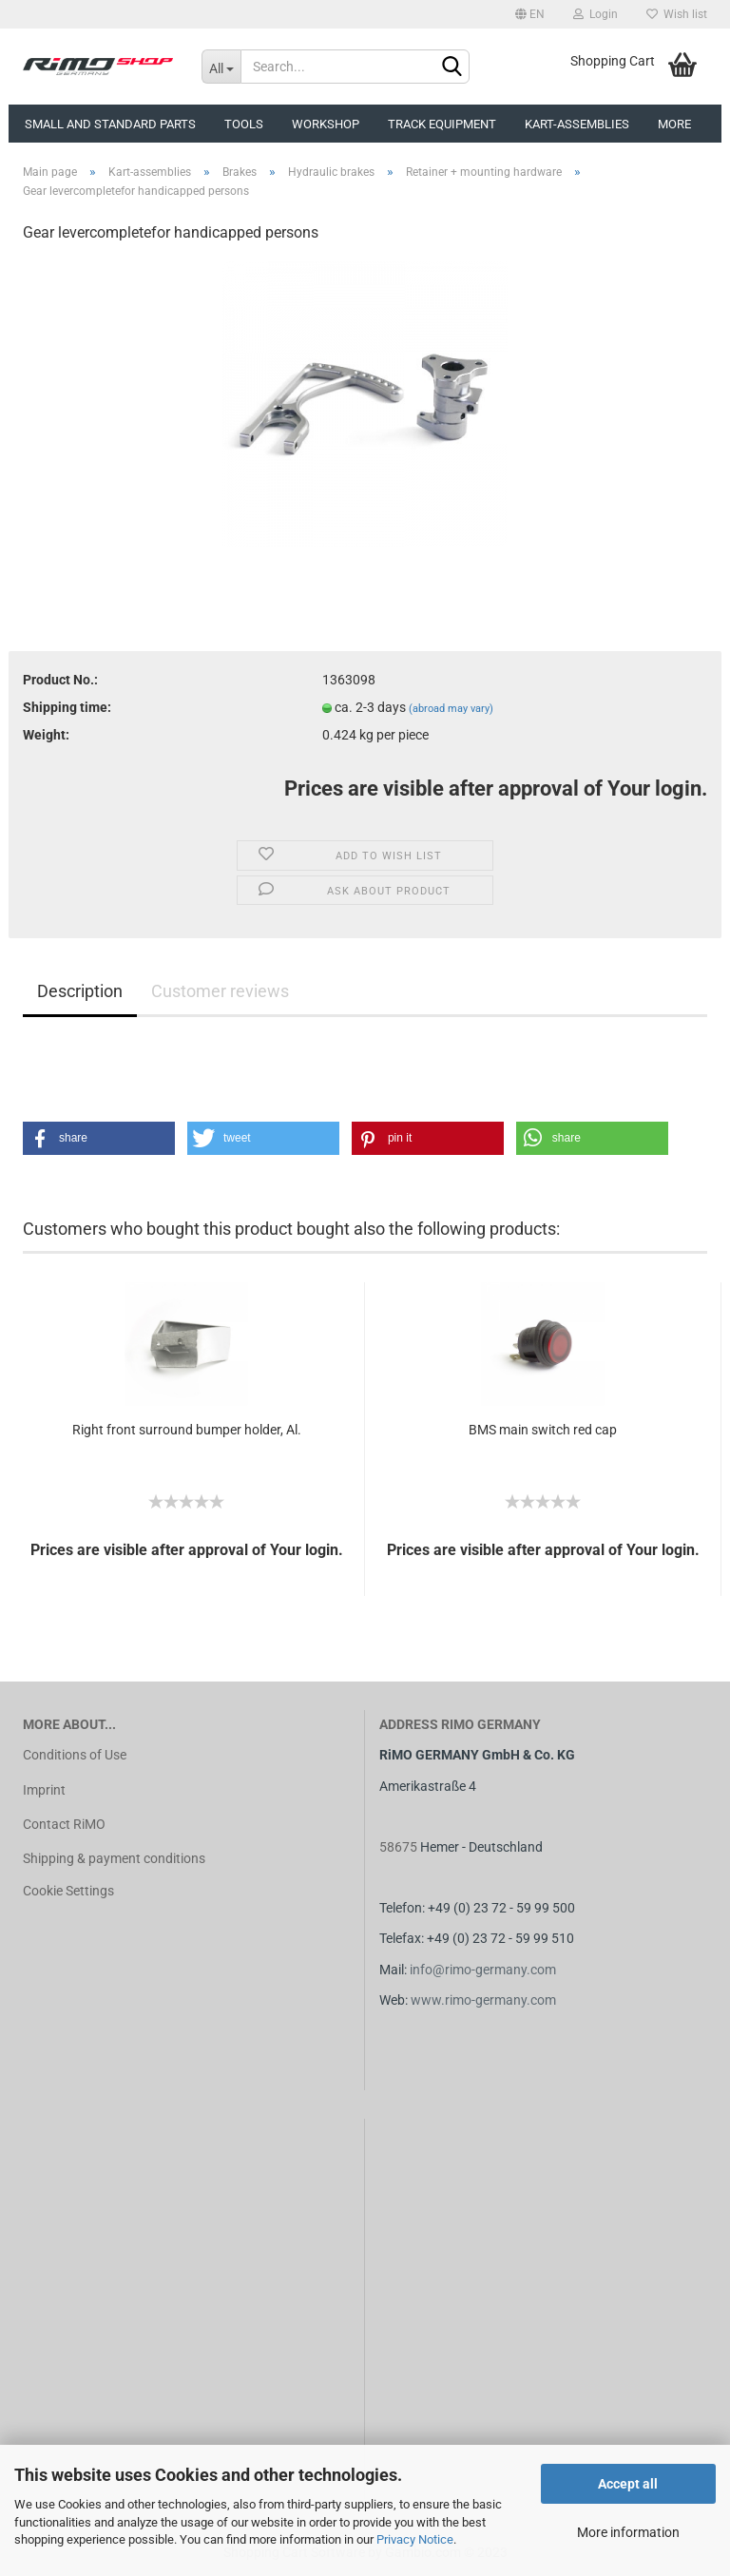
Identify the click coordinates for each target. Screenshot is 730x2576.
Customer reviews (220, 991)
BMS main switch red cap (543, 1429)
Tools (243, 124)
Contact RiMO (64, 1824)
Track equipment (442, 124)
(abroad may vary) (451, 708)
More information (628, 2532)
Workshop (325, 124)
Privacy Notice (414, 2539)
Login (595, 14)
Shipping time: (67, 707)
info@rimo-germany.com (483, 1969)
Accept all (628, 2483)
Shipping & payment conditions (114, 1858)
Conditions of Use (74, 1754)
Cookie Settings (68, 1890)
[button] (99, 1138)
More (674, 124)
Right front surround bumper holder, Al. (186, 1429)
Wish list (676, 14)
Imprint (44, 1789)
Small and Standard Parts (110, 124)
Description (80, 991)
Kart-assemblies (577, 124)
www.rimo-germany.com (483, 2000)
